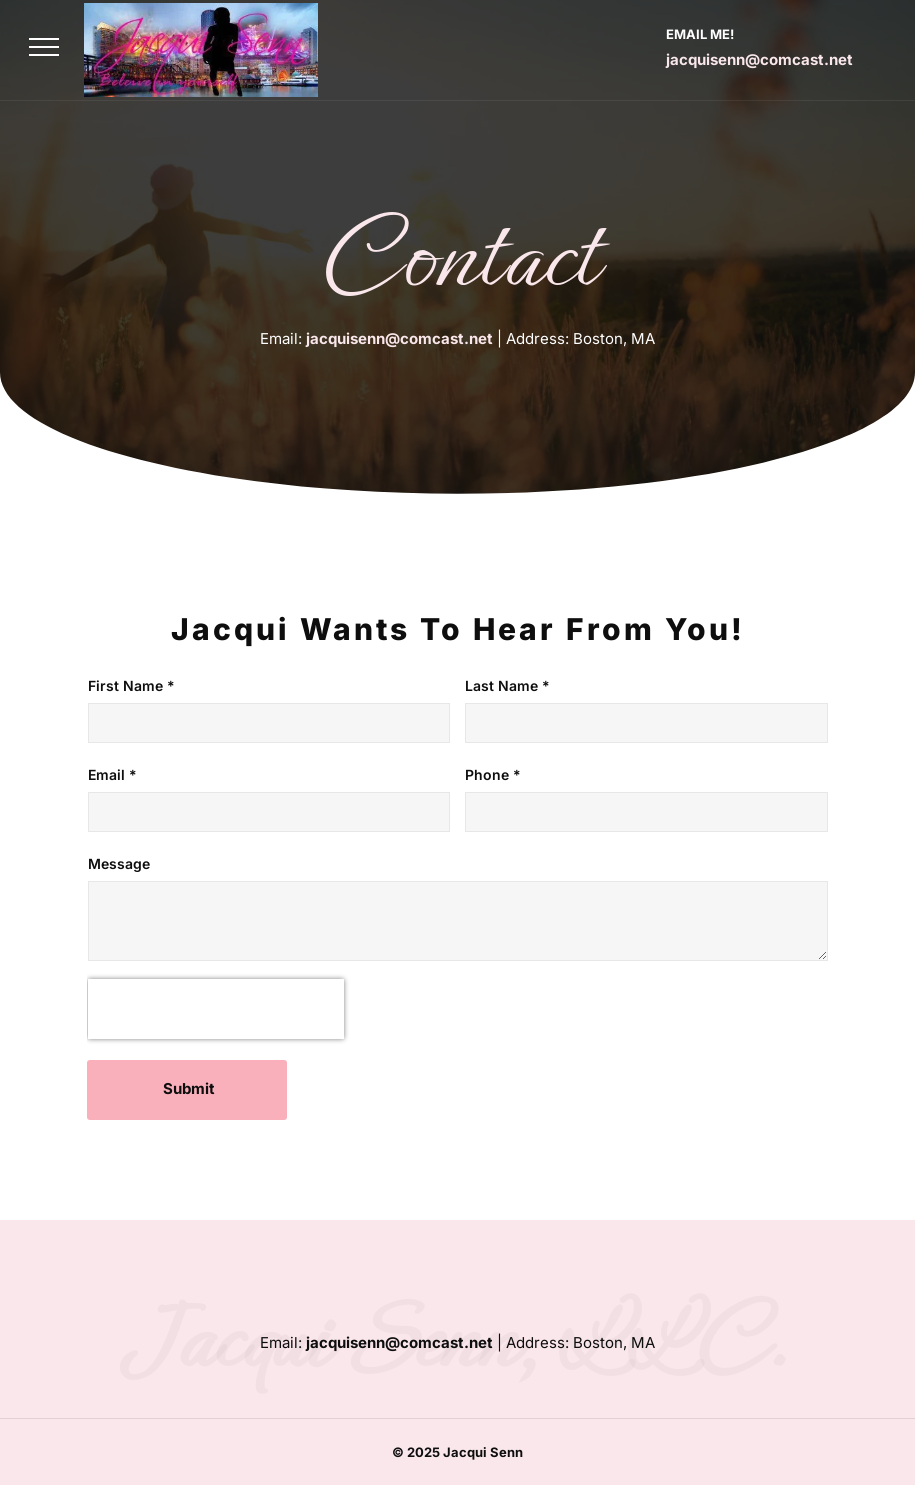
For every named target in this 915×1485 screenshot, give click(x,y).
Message (119, 863)
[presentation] (216, 1009)
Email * (112, 774)
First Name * (131, 685)
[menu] (44, 47)
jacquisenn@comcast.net (759, 59)
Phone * (493, 774)
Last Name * (507, 685)
